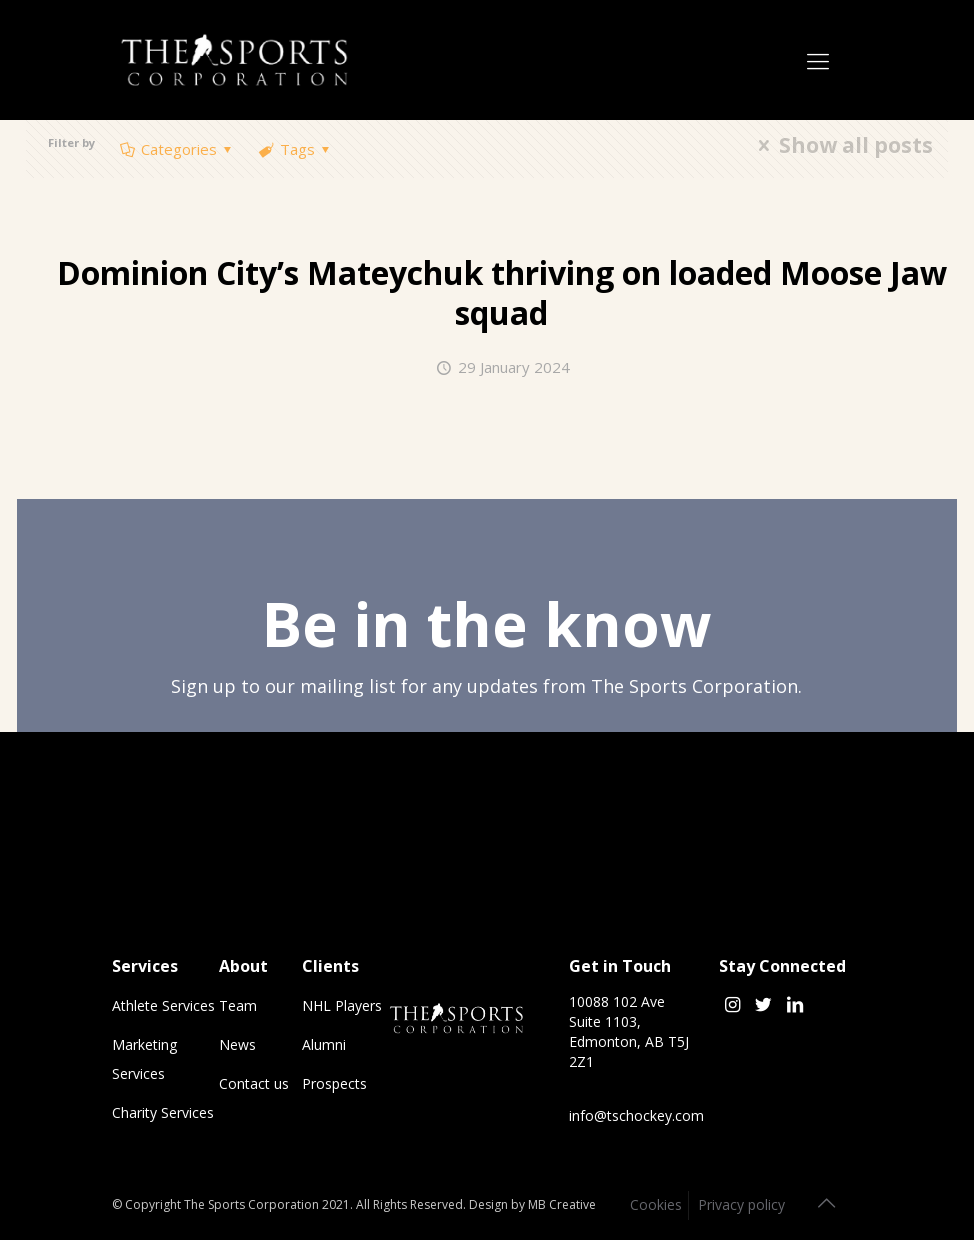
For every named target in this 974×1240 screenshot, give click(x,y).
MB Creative (562, 1204)
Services (145, 966)
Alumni (324, 1044)
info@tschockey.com (636, 1115)
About (243, 966)
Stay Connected (782, 966)
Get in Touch (620, 966)
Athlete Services (163, 1005)
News (237, 1044)
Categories (177, 149)
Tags (296, 149)
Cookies (656, 1204)
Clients (330, 966)
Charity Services (163, 1112)
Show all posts (840, 145)
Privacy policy (741, 1204)
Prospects (334, 1083)
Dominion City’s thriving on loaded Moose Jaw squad (502, 292)
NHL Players (342, 1005)
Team (238, 1005)
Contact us (254, 1083)
